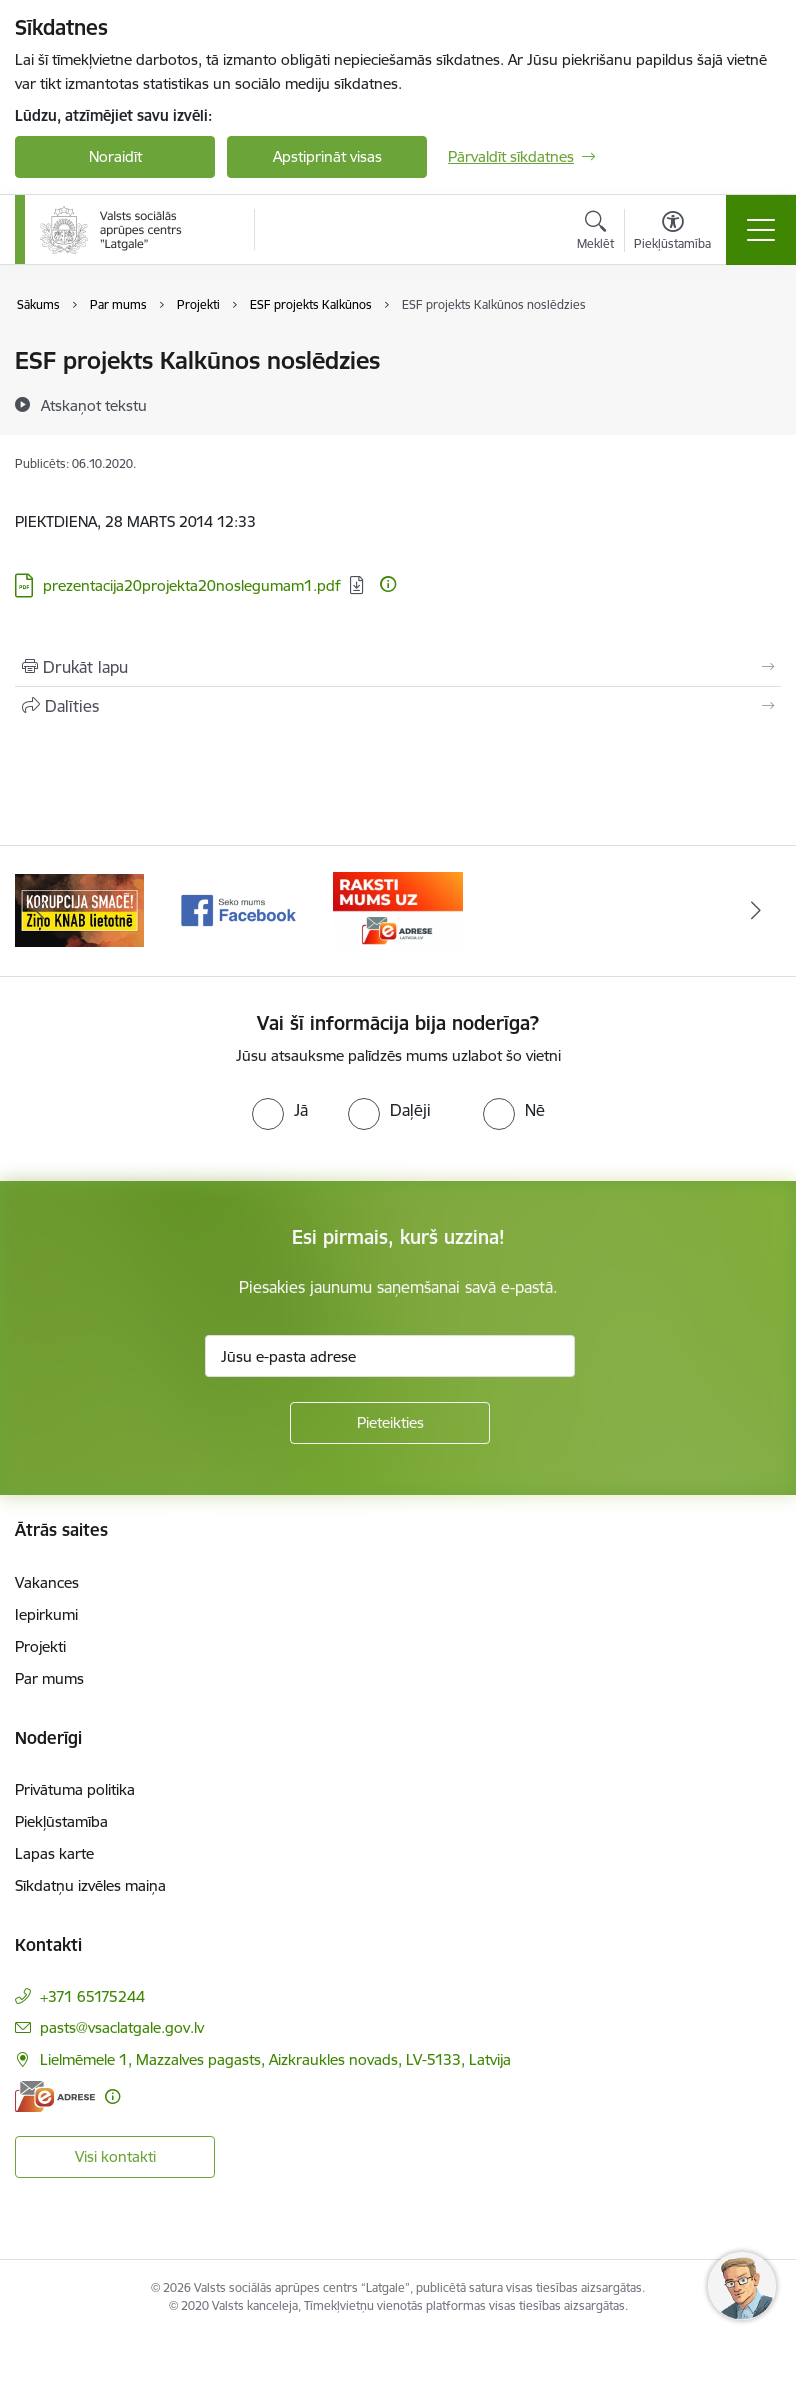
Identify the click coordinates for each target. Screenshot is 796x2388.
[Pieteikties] (390, 1423)
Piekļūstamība (61, 1821)
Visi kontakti (115, 2156)
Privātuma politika (75, 1789)
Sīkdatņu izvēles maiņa (90, 1885)
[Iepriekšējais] (40, 911)
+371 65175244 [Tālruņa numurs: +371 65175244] (92, 1996)
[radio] (280, 1110)
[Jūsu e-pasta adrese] (390, 1356)
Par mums (49, 1678)
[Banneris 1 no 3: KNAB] (79, 909)
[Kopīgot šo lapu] (398, 706)
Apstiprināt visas (327, 156)
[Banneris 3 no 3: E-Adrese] (397, 909)
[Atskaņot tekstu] (94, 405)
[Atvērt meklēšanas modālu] (595, 233)
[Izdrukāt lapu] (398, 667)
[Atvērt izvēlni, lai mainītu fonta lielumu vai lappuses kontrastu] (672, 233)
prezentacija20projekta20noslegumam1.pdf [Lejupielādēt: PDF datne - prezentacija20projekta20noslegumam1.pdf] (192, 585)
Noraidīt (115, 156)
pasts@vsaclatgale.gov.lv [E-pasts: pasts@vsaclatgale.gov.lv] (122, 2027)
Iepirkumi (46, 1614)
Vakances (47, 1582)
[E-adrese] (55, 2096)
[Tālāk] (756, 911)
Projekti (40, 1646)
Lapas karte (54, 1853)
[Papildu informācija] (388, 584)
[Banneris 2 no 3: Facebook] (238, 909)
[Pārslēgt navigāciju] (761, 230)
